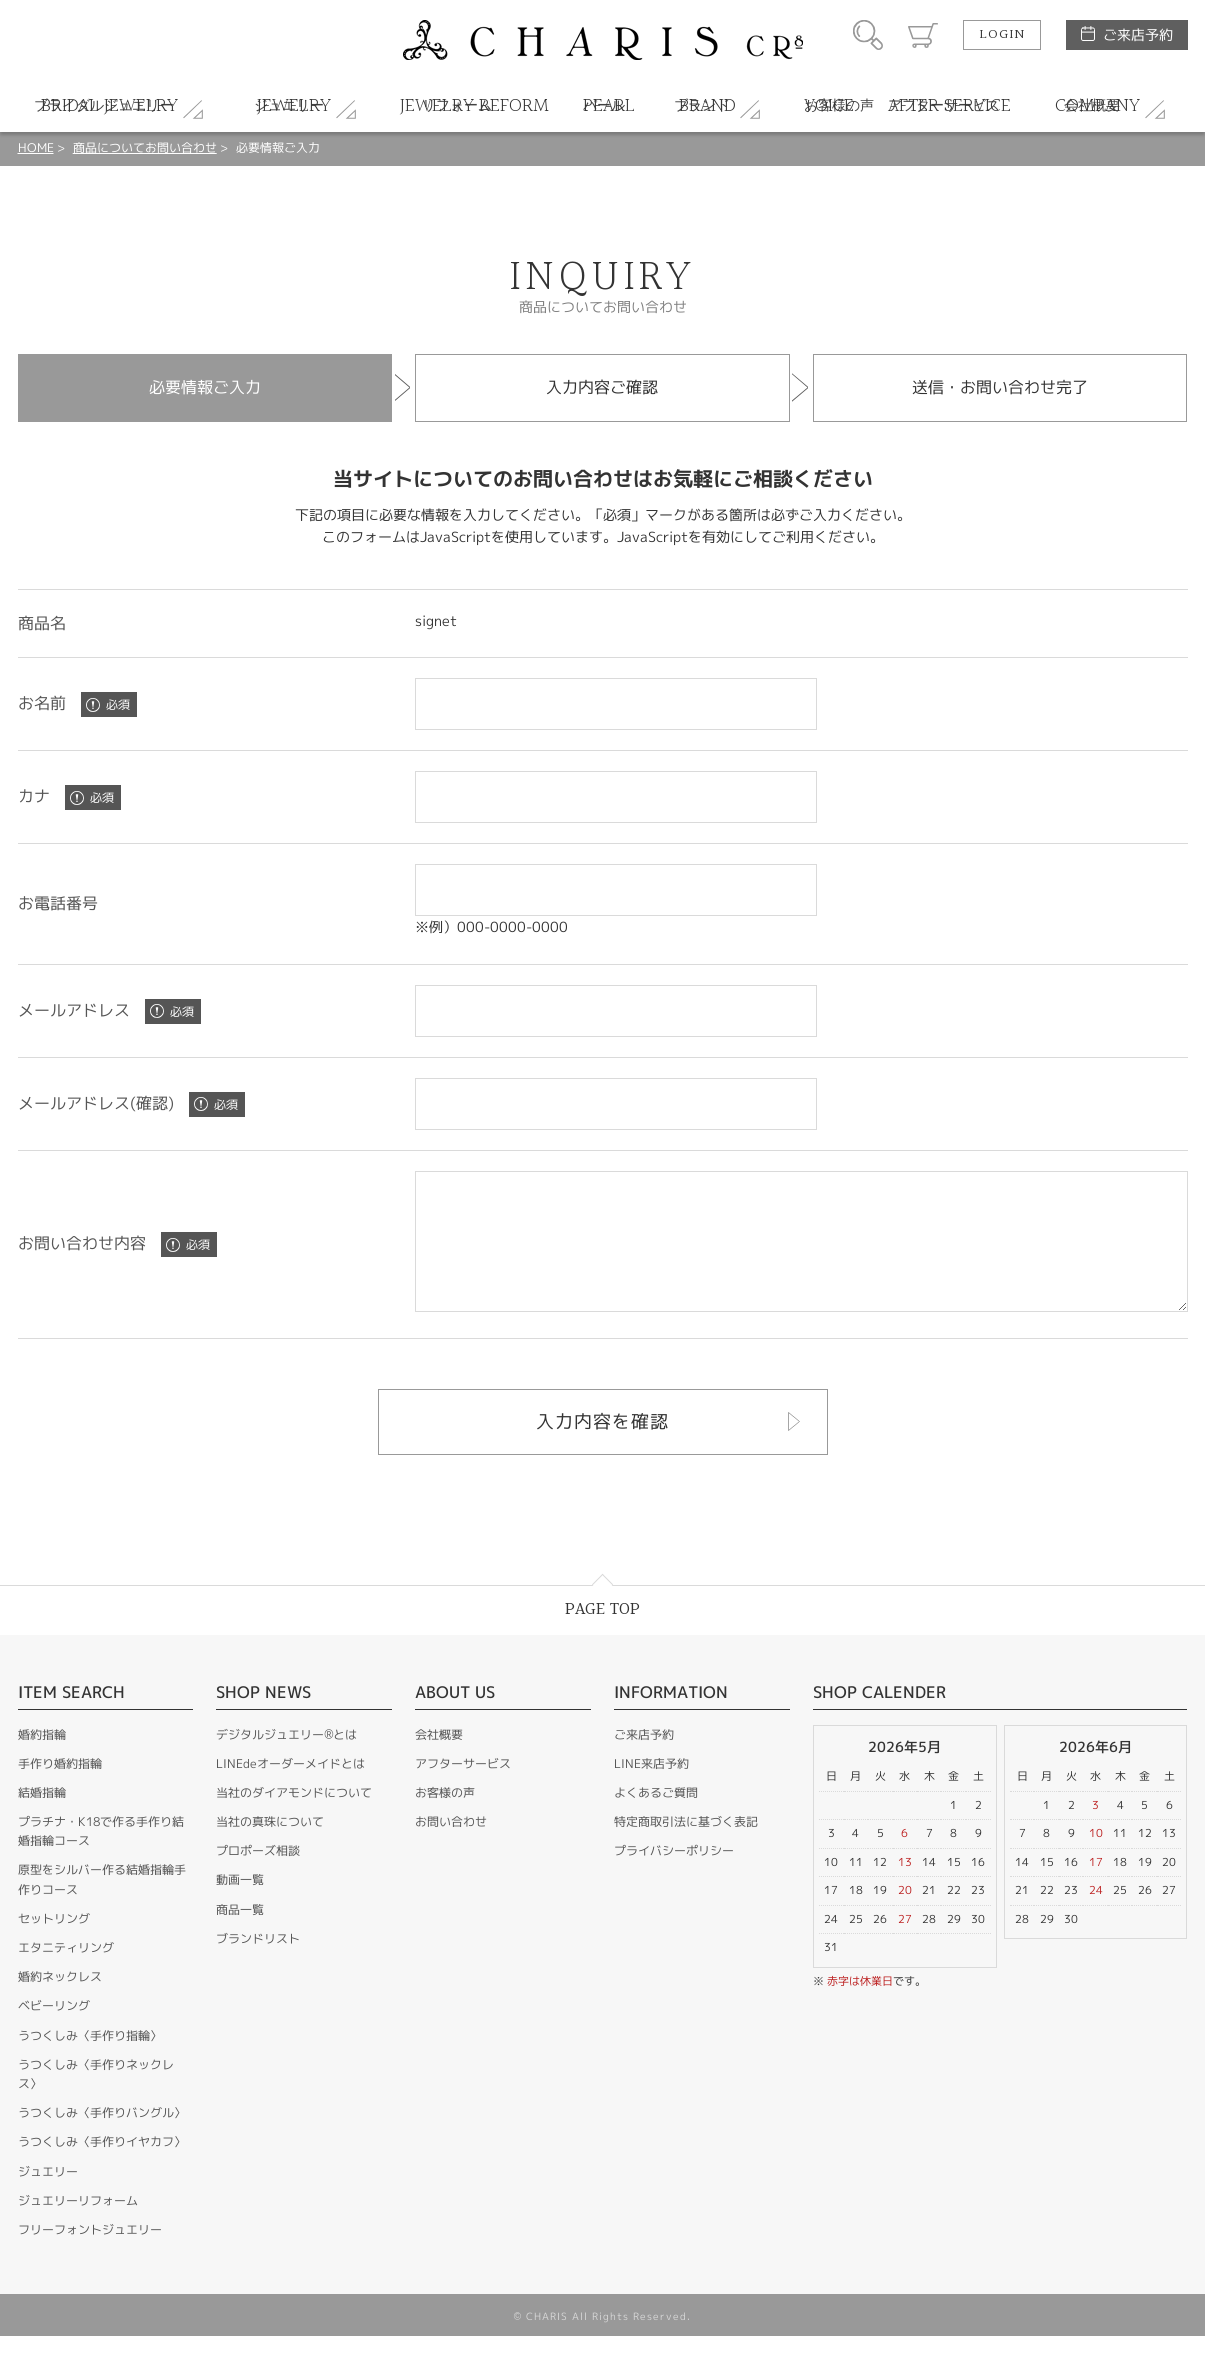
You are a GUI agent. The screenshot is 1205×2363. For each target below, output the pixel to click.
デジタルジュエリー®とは (286, 1761)
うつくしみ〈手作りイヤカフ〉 (102, 2168)
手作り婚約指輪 (60, 1790)
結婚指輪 (42, 1819)
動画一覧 (240, 1906)
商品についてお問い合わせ (145, 147)
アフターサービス (463, 1790)
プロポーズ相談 (258, 1877)
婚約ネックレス (60, 2003)
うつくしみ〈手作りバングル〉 (102, 2139)
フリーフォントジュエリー (90, 2256)
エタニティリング (66, 1974)
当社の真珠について (270, 1848)
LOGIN (1002, 35)
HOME (36, 147)
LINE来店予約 (651, 1790)
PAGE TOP (602, 1636)
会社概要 (439, 1761)
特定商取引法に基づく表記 (686, 1848)
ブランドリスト (258, 1965)
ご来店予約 (1138, 34)
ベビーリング (54, 2032)
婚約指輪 (42, 1761)
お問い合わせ (451, 1848)
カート (923, 35)
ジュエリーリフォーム (78, 2227)
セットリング (54, 1945)
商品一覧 (240, 1936)
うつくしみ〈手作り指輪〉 (90, 2062)
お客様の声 (445, 1819)
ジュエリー (48, 2198)
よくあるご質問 (656, 1819)
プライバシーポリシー (674, 1877)
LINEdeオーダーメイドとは (290, 1790)
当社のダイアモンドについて (294, 1819)
